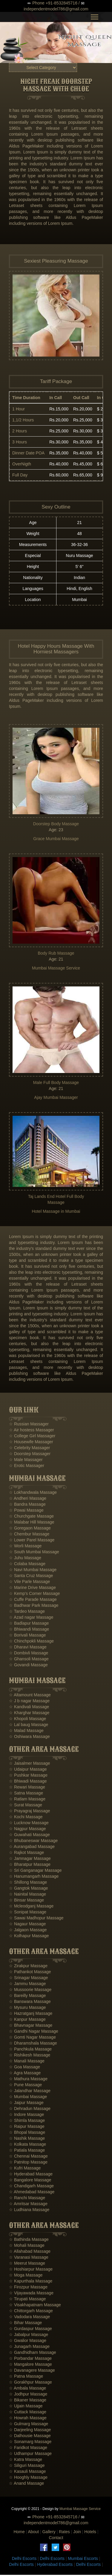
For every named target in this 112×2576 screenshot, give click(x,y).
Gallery (48, 2532)
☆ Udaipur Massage (28, 1770)
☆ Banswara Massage (30, 2002)
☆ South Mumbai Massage (34, 1553)
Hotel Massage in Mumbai (56, 1212)
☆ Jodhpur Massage (28, 2395)
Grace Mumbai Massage (56, 839)
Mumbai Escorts (83, 2559)
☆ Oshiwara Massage (29, 1737)
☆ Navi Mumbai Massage (32, 1570)
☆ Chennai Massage (28, 2157)
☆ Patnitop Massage (28, 2163)
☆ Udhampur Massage (30, 2454)
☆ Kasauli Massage (27, 2472)
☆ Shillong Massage (28, 1883)
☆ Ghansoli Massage (29, 1660)
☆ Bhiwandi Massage (29, 1630)
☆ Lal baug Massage (28, 1725)
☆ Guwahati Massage (29, 1835)
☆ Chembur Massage (29, 1535)
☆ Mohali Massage (27, 2246)
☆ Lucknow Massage (29, 1824)
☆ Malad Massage (26, 1731)
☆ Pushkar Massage (28, 1776)
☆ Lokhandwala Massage (33, 1493)
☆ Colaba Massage (27, 1564)
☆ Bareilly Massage (27, 1996)
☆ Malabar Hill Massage (31, 1523)
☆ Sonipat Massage (27, 1913)
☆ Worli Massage (25, 1547)
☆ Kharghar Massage (29, 1713)
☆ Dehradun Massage (29, 2109)
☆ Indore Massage (26, 2115)
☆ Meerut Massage (27, 2264)
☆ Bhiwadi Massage (28, 1782)
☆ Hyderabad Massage (31, 2174)
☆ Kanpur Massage (27, 2020)
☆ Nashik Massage (27, 2139)
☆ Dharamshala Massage (33, 2044)
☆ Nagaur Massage (27, 1925)
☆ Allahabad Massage (29, 2252)
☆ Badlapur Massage (29, 1624)
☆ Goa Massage (24, 2067)
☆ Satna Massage (26, 1794)
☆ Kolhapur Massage (29, 1937)
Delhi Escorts (24, 2559)
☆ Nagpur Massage (27, 1829)
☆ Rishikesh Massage (29, 2055)
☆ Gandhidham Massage (32, 2353)
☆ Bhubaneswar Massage (33, 1841)
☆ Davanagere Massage (32, 2371)
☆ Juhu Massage (25, 1559)
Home (18, 2532)
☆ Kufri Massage (25, 2168)
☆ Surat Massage (25, 1806)
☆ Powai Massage (26, 1511)
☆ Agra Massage (25, 2073)
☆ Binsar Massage (26, 1901)
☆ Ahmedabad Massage (31, 2192)
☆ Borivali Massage (27, 1636)
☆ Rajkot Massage (26, 1853)
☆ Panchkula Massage (30, 2050)
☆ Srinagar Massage (28, 1978)
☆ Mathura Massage (28, 2079)
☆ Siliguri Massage (27, 2466)
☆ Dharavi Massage (28, 1648)
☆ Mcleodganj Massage (31, 1907)
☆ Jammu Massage (27, 1984)
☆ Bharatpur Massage (29, 1865)
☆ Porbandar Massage (30, 2359)
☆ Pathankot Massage (30, 1972)
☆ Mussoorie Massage (30, 1990)
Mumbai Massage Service (56, 969)
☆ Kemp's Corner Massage (34, 1594)
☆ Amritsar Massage (28, 2204)
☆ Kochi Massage (26, 1818)
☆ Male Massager (26, 1460)
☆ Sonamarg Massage (30, 2442)
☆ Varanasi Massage (28, 2258)
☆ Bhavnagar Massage (30, 2026)
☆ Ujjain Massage (26, 2406)
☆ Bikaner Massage (27, 2400)
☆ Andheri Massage (27, 1499)
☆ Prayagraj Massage (29, 1812)
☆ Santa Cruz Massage (31, 1576)
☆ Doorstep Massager (29, 1454)
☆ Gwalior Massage (27, 2341)
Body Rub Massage (56, 954)
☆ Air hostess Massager (31, 1430)
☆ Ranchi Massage (27, 2198)
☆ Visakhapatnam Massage (35, 2305)
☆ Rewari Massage (27, 1788)
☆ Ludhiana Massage (29, 2210)
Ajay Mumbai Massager (56, 1098)
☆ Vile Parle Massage (29, 1582)
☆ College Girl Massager (32, 1436)
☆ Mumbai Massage (28, 2097)
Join (77, 2532)
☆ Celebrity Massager (29, 1448)
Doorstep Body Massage (56, 824)
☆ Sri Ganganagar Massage (35, 1871)
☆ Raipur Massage (27, 2127)
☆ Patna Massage (26, 2377)
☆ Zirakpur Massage (28, 1966)
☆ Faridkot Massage (28, 2448)
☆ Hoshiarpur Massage (31, 2270)
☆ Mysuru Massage (27, 2008)
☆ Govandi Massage (28, 1666)
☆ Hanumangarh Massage (34, 1877)
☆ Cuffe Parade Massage (33, 1600)
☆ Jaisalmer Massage (29, 1764)
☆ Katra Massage (25, 2460)
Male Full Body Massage (56, 1083)
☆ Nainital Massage (27, 1895)
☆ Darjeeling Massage (30, 2430)
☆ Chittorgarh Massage (31, 2311)
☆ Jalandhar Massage (29, 2091)
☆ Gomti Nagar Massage (32, 2038)
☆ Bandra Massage (27, 1505)
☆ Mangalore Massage (30, 2365)
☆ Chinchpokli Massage (31, 1642)
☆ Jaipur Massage (26, 2103)
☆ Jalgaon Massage (28, 1931)
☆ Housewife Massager (31, 1442)
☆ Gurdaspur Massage (30, 2329)
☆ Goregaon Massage (30, 1529)
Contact (56, 2538)
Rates (64, 2532)
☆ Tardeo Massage (27, 1612)
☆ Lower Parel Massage (31, 1541)
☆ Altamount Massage (30, 1695)
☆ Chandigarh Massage (31, 2186)
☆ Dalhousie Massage (30, 2436)
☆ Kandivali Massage (29, 1707)
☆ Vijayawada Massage (31, 2293)
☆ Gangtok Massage (28, 1889)
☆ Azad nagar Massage (31, 1618)
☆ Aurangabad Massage (32, 1847)
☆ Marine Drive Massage (32, 1588)
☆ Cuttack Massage (27, 2412)
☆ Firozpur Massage (28, 2287)
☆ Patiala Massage (27, 2151)
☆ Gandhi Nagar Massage (33, 2032)
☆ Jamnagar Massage (30, 1859)
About (33, 2532)
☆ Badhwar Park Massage (34, 1606)
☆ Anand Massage (26, 2484)
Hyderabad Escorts (55, 2565)
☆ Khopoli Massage (27, 1719)
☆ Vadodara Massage (29, 2317)
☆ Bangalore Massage (30, 2180)
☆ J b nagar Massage (29, 1701)
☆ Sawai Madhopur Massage (36, 1919)
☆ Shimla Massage (27, 2121)
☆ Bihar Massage (25, 2323)
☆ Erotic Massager (26, 1466)
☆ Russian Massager (29, 1424)
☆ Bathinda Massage (29, 2240)
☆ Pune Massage (25, 2085)
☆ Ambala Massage (27, 2389)
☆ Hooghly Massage (28, 2478)
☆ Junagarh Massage (29, 2347)
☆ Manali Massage (27, 2061)
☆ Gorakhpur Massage (30, 2383)
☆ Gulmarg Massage (28, 2424)
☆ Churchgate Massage (31, 1517)
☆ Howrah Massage (28, 2418)
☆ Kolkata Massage (27, 2145)
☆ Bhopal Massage (27, 2133)
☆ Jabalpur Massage (28, 2335)
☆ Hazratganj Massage (30, 2014)
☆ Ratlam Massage (27, 1800)
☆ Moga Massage (26, 2276)
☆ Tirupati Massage (27, 2299)
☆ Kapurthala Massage (30, 2282)
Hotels (90, 2532)
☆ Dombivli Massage (28, 1654)
